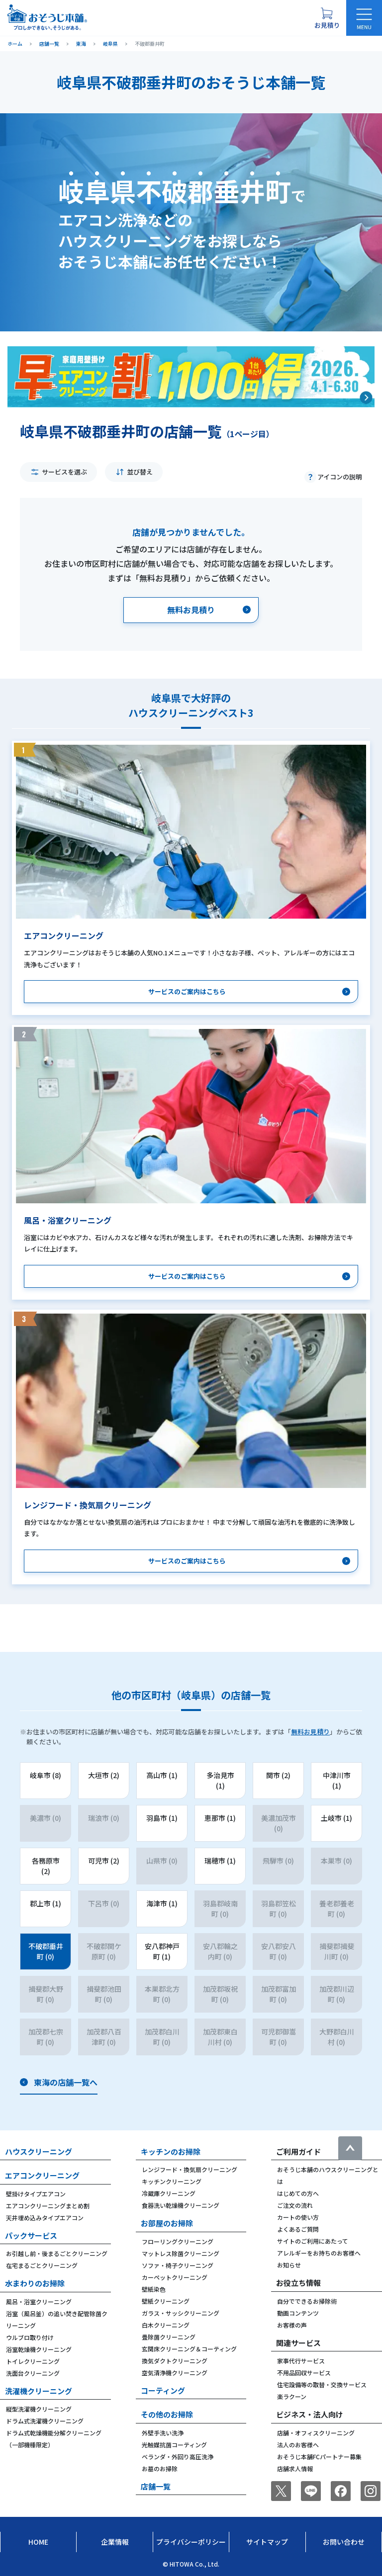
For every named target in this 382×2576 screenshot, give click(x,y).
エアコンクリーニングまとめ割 (48, 2205)
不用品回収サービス (304, 2372)
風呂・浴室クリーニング (39, 2301)
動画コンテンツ (298, 2313)
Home (38, 2542)
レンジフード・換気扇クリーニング (189, 2169)
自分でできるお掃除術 (307, 2301)
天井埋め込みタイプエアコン (45, 2217)
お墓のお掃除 (160, 2468)
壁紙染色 (154, 2289)
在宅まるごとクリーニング (42, 2265)
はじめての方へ (298, 2193)
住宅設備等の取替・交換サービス (322, 2384)
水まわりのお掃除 (35, 2283)
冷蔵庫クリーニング (168, 2193)
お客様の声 (292, 2325)
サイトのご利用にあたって (312, 2241)
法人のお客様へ (298, 2444)
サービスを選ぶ (64, 471)
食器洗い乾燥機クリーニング (180, 2205)
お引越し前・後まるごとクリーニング (56, 2253)
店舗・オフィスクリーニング (316, 2432)
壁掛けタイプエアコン (36, 2193)
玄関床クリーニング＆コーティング (189, 2348)
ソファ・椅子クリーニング (177, 2265)
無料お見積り (310, 1731)
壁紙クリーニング (166, 2301)
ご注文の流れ (295, 2205)
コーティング (163, 2390)
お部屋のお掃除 (167, 2223)
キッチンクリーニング (171, 2181)
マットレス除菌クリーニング (180, 2253)
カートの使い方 (298, 2217)
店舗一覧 (156, 2486)
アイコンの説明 (339, 476)
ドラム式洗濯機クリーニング (45, 2421)
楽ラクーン (291, 2396)
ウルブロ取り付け (30, 2337)
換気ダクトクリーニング (174, 2360)
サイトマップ (267, 2542)
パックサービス (31, 2235)
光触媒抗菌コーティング (174, 2444)
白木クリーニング (166, 2325)
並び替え (140, 471)
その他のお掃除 (167, 2414)
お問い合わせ (344, 2542)
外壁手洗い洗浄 (163, 2432)
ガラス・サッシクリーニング (180, 2313)
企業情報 (115, 2542)
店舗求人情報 (295, 2468)
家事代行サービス (301, 2360)
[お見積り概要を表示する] (327, 18)
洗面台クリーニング (33, 2373)
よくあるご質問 (298, 2229)
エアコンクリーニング (42, 2175)
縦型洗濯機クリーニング (39, 2409)
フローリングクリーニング (177, 2241)
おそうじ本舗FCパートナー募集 (319, 2456)
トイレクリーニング (33, 2361)
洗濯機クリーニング (38, 2391)
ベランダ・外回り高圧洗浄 (177, 2456)
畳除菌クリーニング (168, 2337)
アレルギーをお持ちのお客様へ (319, 2253)
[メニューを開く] (364, 18)
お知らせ (289, 2265)
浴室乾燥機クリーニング (39, 2349)
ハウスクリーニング (38, 2151)
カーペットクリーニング (174, 2277)
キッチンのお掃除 (170, 2151)
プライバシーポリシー (191, 2542)
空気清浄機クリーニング (174, 2372)
